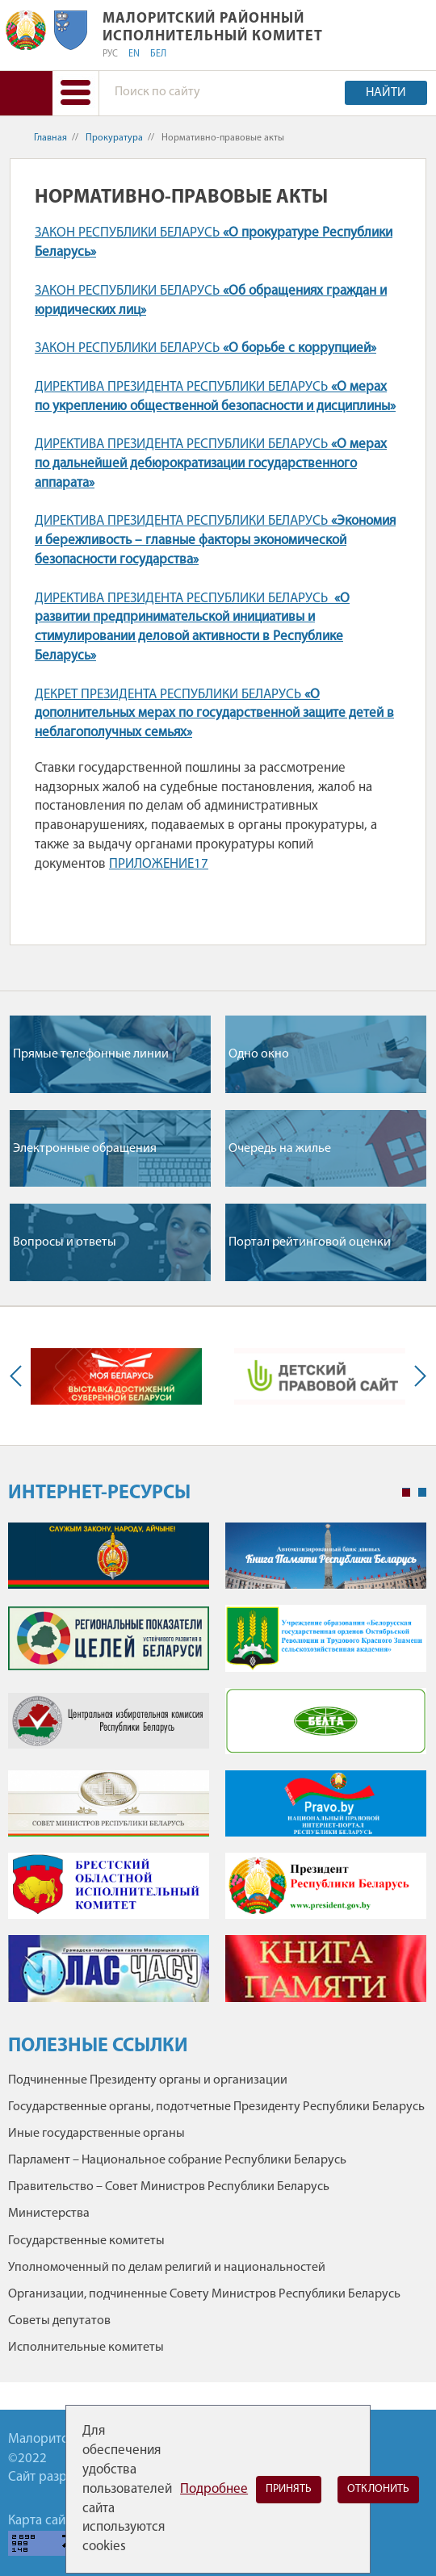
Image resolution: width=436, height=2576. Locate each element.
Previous (19, 1376)
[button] (75, 93)
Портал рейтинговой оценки (309, 1242)
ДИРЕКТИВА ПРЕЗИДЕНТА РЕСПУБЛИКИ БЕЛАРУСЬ (211, 464)
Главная (50, 138)
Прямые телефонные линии (91, 1054)
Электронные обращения (85, 1148)
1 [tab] (406, 1493)
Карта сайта (43, 2521)
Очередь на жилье (279, 1148)
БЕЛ (158, 54)
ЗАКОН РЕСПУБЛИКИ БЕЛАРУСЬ (205, 348)
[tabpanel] (217, 1770)
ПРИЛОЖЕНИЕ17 (158, 864)
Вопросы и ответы (64, 1242)
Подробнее (214, 2489)
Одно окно (258, 1054)
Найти (386, 92)
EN (134, 54)
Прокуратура (114, 138)
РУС (110, 54)
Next (416, 1376)
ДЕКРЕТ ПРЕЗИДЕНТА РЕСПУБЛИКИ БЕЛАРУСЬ (214, 714)
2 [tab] (422, 1493)
